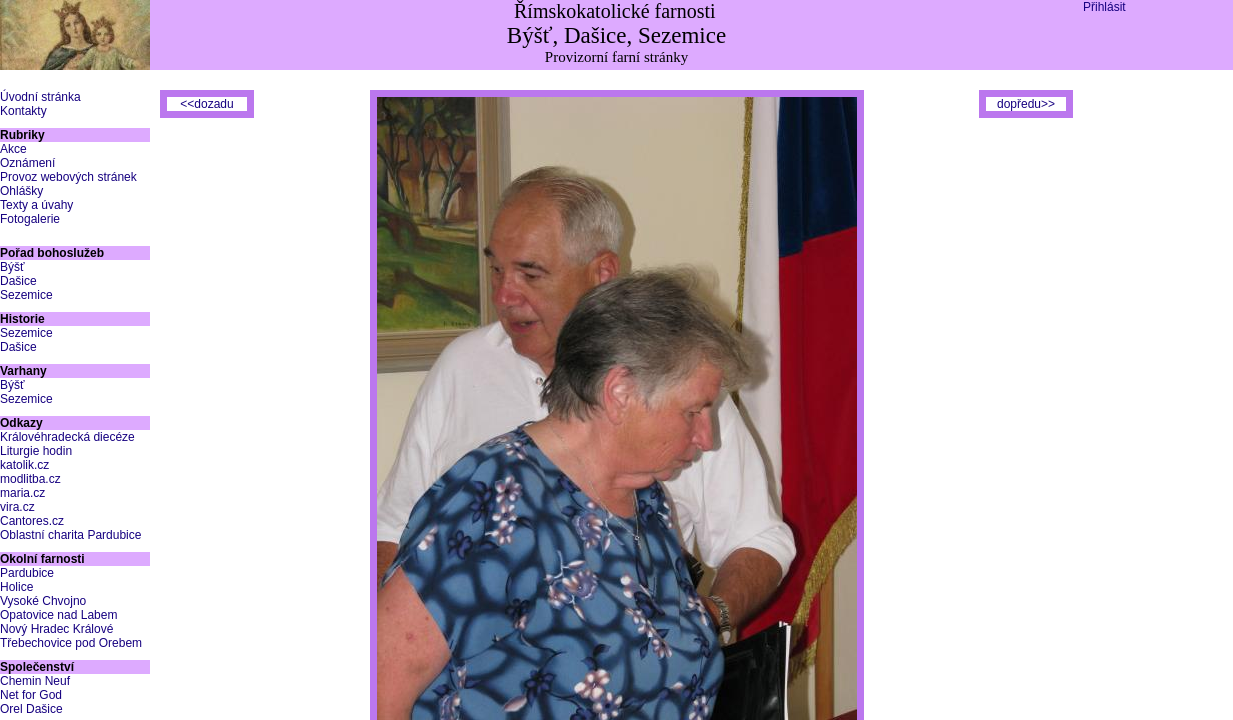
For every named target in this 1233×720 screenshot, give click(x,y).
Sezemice (26, 295)
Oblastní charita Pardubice (70, 535)
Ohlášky (21, 191)
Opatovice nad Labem (58, 615)
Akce (13, 149)
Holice (16, 587)
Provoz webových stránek (68, 177)
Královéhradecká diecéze (67, 437)
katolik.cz (24, 465)
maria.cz (22, 493)
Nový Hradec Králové (56, 629)
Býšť (12, 267)
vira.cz (17, 507)
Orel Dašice (31, 709)
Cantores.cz (32, 521)
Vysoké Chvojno (43, 601)
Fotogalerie (30, 219)
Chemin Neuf (35, 681)
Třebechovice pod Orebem (71, 643)
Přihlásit (1104, 7)
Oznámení (27, 163)
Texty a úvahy (36, 205)
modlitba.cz (30, 479)
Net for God (31, 695)
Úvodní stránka (40, 97)
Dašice (18, 281)
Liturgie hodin (36, 451)
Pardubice (27, 573)
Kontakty (23, 111)
